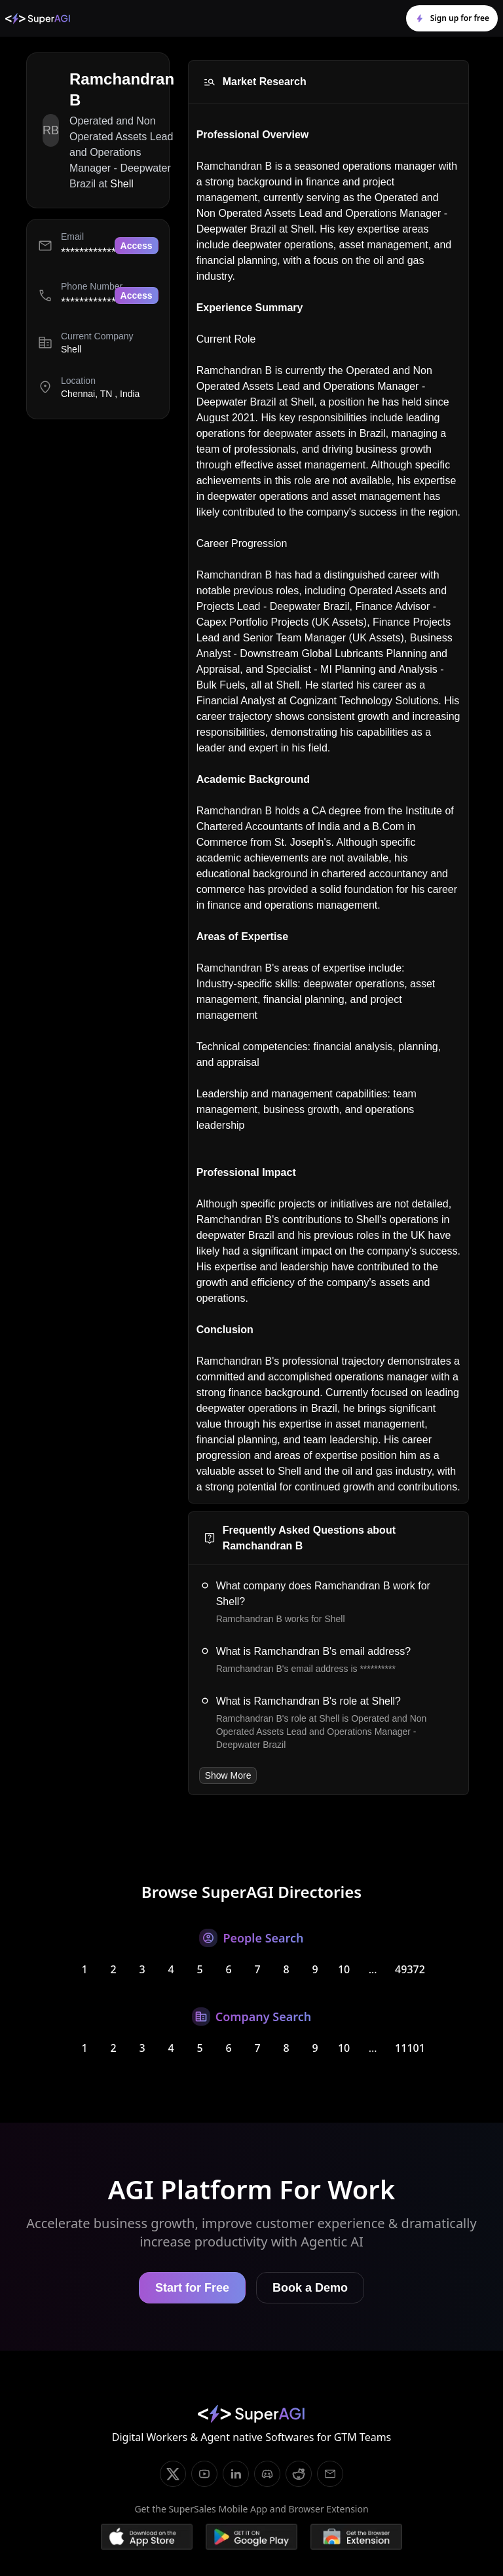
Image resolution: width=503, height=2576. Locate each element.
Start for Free (192, 2287)
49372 (410, 1969)
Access (137, 245)
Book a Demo (310, 2287)
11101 (410, 2048)
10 (344, 1969)
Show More (228, 1775)
